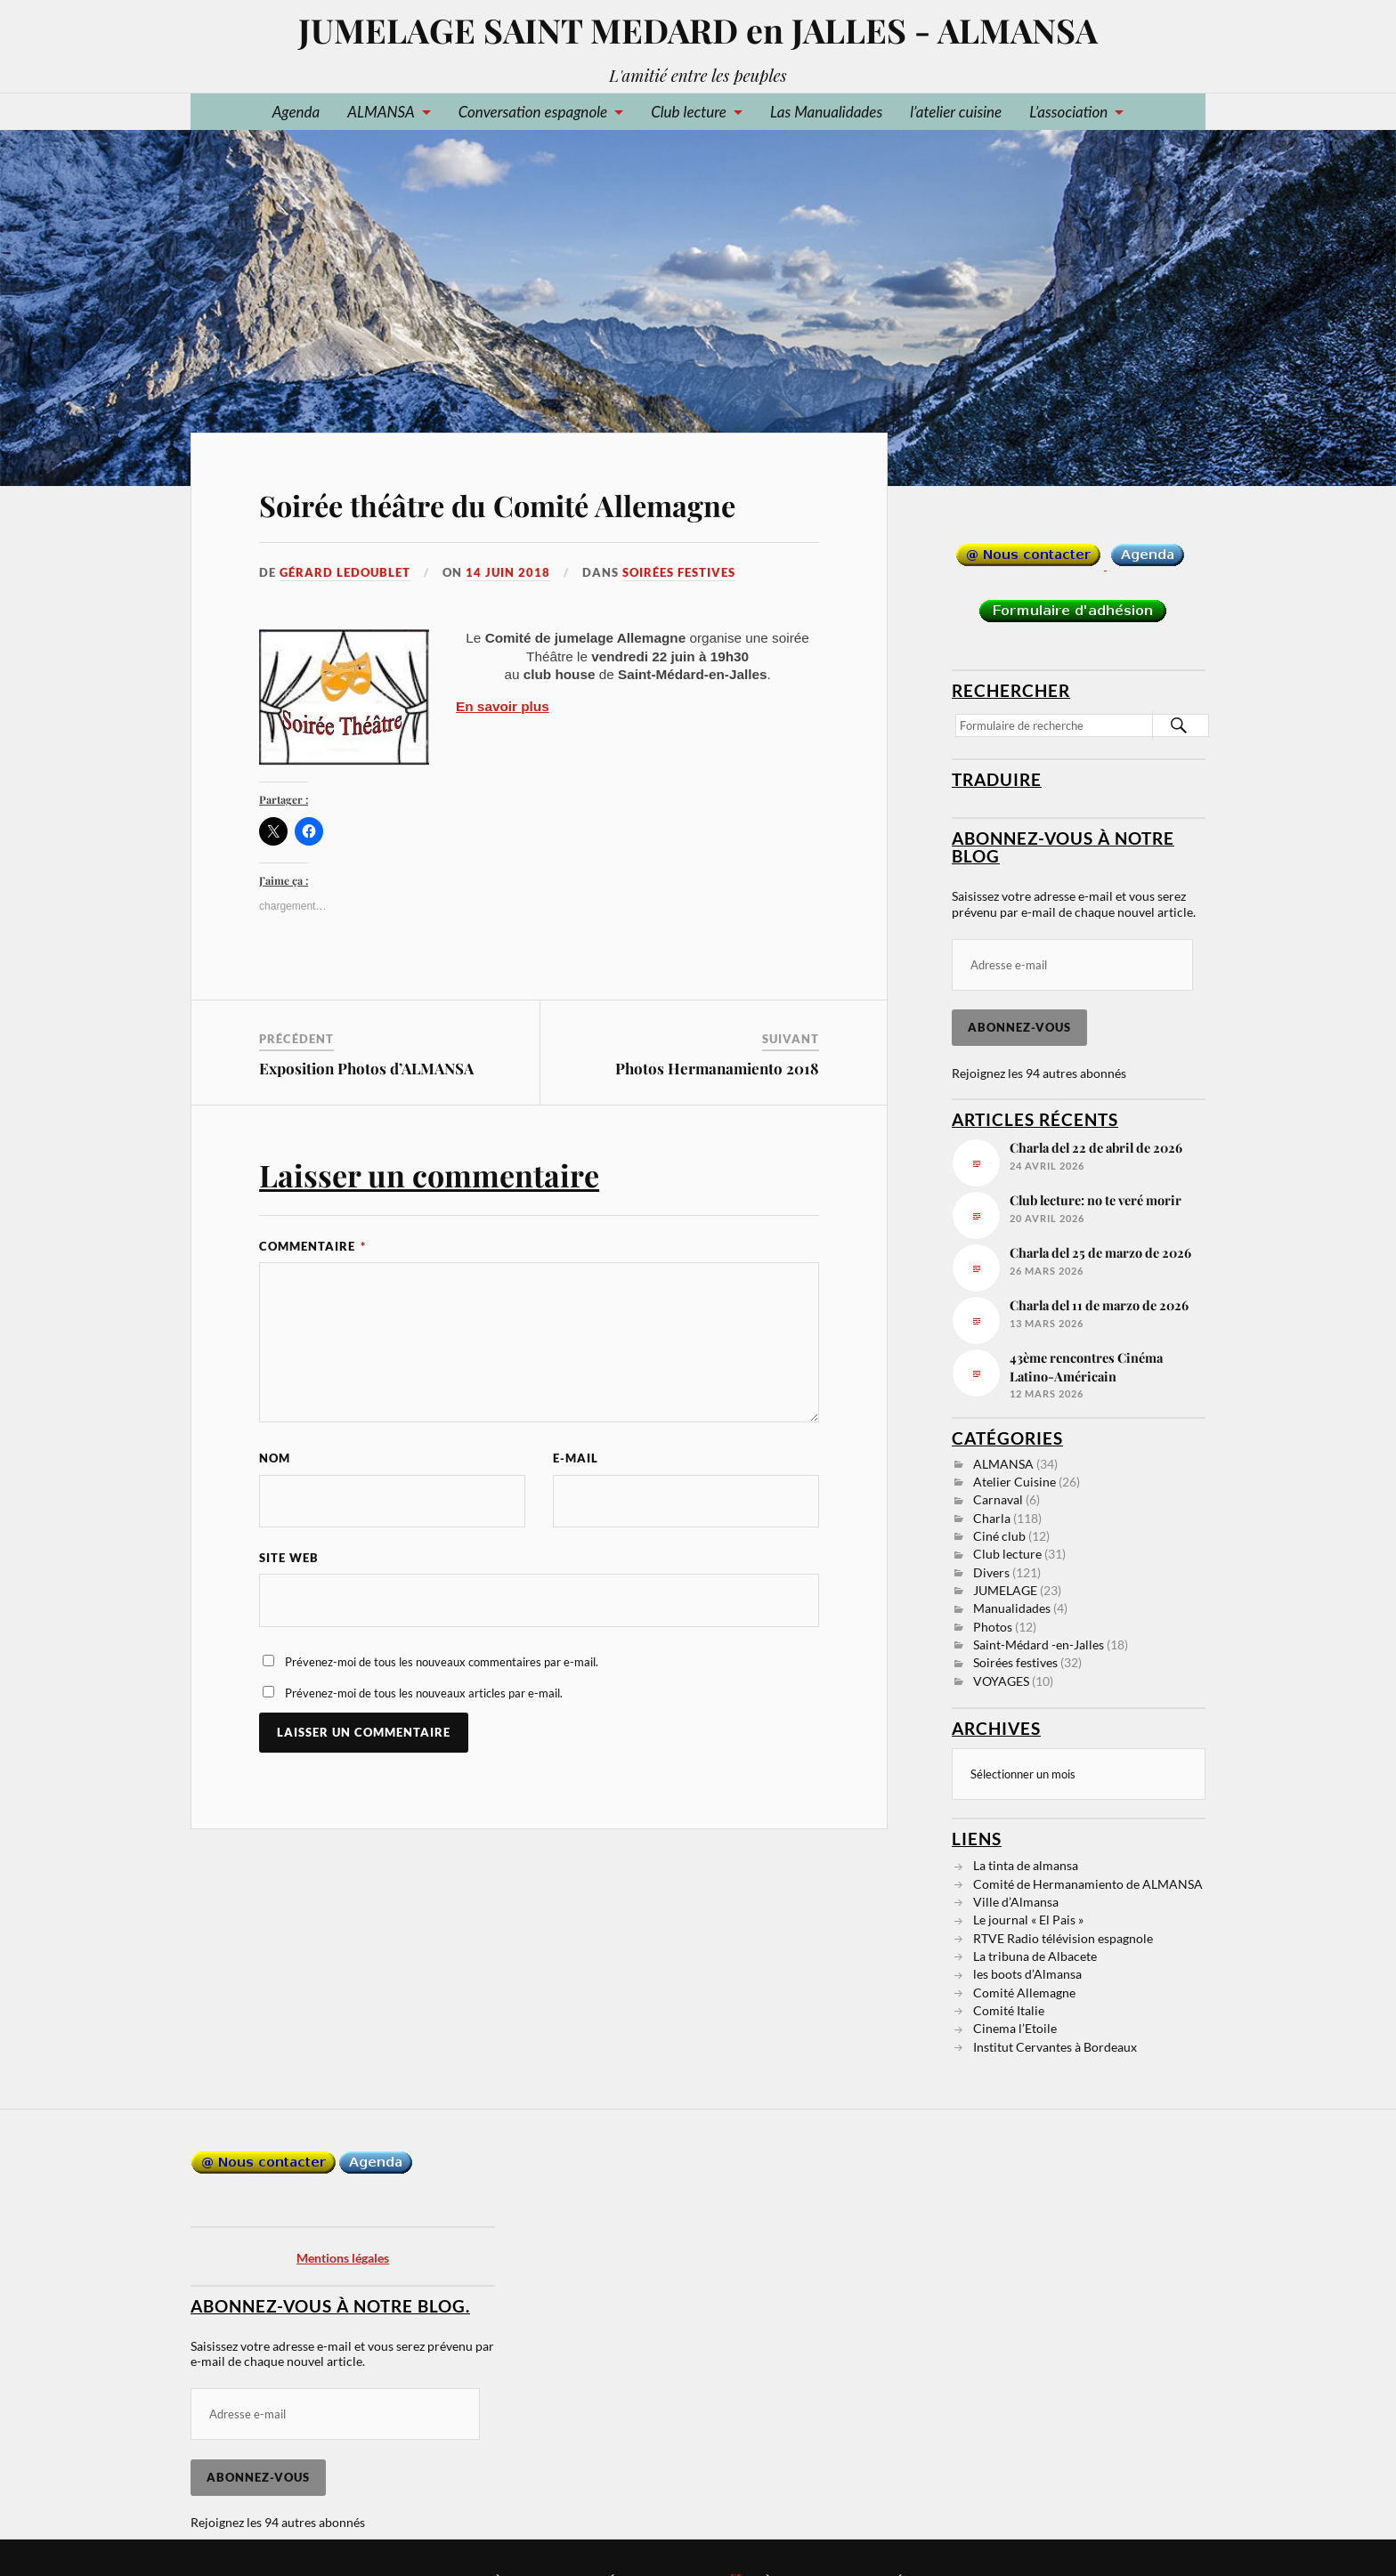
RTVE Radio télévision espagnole (1063, 1937)
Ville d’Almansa (1016, 1900)
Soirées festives (678, 572)
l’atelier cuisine (956, 111)
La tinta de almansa (1025, 1864)
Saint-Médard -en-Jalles (1038, 1644)
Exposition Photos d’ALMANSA (366, 1068)
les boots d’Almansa (1027, 1973)
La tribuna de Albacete (1035, 1955)
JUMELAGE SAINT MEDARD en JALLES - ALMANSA (698, 30)
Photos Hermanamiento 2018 (717, 1068)
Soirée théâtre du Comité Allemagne (497, 505)
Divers (991, 1572)
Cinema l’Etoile (1015, 2027)
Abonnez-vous (1019, 1027)
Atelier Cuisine (1014, 1481)
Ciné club (999, 1535)
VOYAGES (1001, 1681)
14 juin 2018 (508, 572)
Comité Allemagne (1024, 1991)
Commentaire (312, 1246)
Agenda (296, 111)
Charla (991, 1518)
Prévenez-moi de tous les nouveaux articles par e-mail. (424, 1694)
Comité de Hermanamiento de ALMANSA (1088, 1883)
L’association (1068, 111)
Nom (274, 1458)
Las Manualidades (826, 111)
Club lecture (688, 111)
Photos (992, 1626)
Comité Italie (1008, 2009)
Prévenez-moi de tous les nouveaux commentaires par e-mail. (441, 1663)
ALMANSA (380, 111)
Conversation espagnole (533, 111)
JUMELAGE (1005, 1590)
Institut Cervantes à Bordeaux (1055, 2046)
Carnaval (998, 1499)
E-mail (575, 1458)
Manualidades (1012, 1608)
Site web (289, 1558)
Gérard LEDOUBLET (345, 572)
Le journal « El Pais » (1028, 1918)
